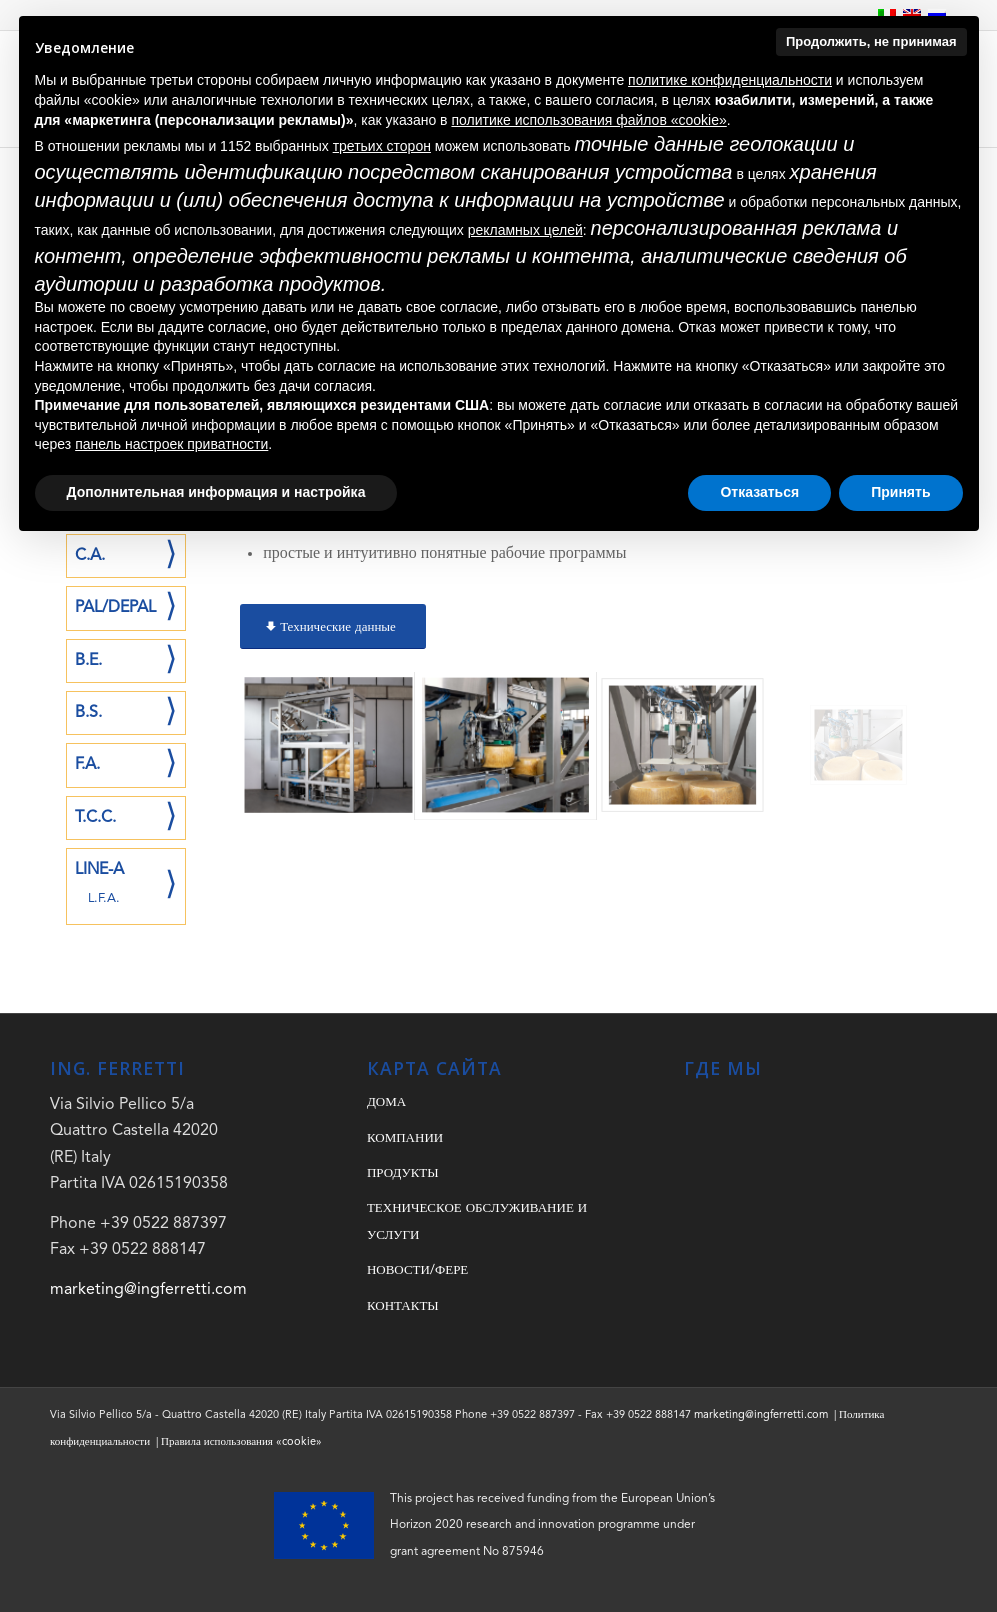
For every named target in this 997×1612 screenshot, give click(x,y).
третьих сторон (382, 146)
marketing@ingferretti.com (148, 1290)
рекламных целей (525, 230)
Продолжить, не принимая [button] (871, 41)
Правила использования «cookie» (241, 1442)
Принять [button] (900, 492)
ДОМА (386, 1102)
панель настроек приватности (171, 444)
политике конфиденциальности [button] (730, 80)
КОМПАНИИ (405, 1138)
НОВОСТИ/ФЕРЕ (417, 1270)
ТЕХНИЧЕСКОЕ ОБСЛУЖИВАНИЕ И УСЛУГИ (477, 1221)
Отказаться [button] (759, 492)
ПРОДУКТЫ (403, 1173)
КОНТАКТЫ (403, 1306)
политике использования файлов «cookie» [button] (588, 120)
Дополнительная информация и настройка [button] (216, 492)
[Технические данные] (333, 627)
